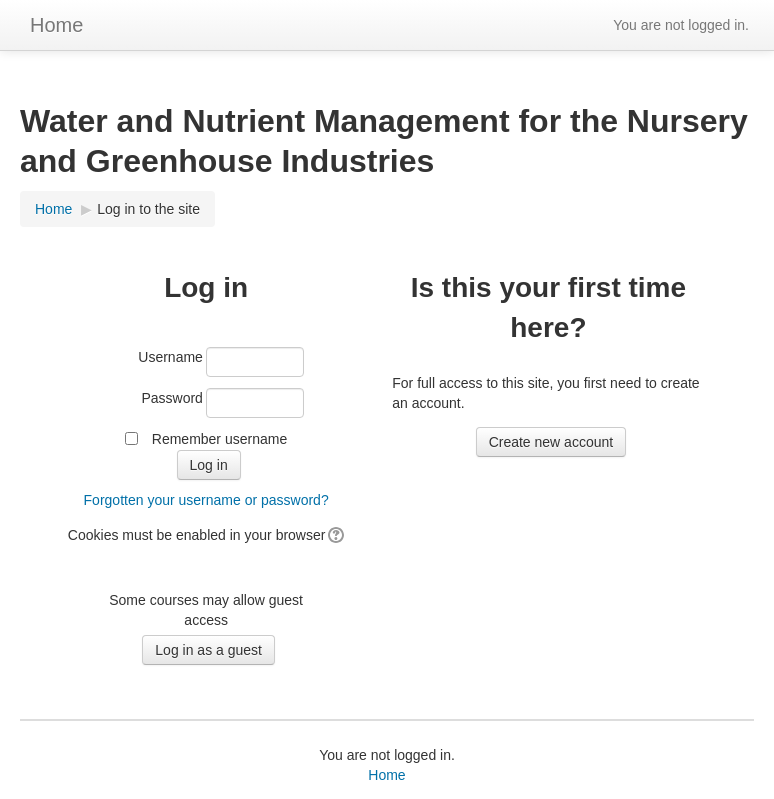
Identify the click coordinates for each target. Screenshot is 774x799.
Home (56, 25)
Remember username (219, 439)
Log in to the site (148, 209)
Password (171, 398)
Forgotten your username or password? (206, 500)
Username (170, 357)
